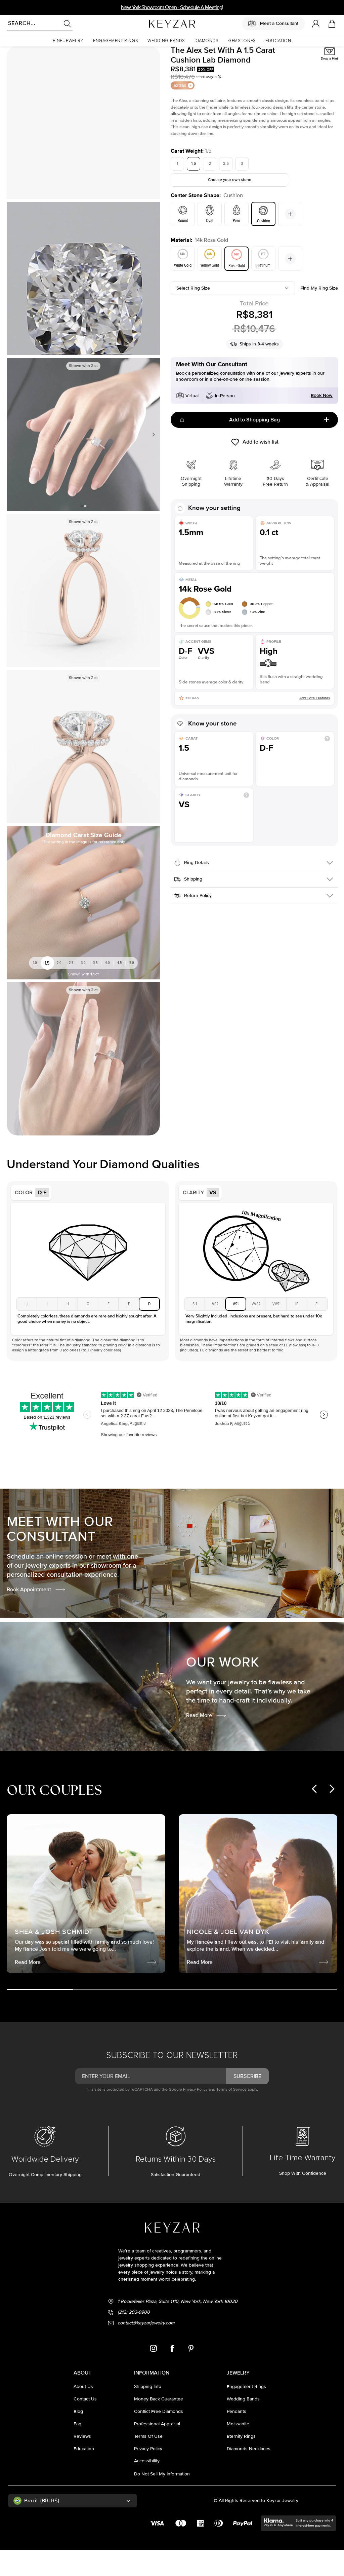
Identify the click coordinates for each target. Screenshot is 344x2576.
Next (152, 461)
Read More (206, 1742)
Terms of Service (231, 2115)
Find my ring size (319, 314)
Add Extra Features (314, 724)
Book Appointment (36, 1616)
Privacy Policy (195, 2115)
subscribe (247, 2102)
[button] (68, 40)
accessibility (147, 2487)
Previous (14, 461)
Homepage (16, 55)
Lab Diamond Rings (46, 55)
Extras (183, 111)
